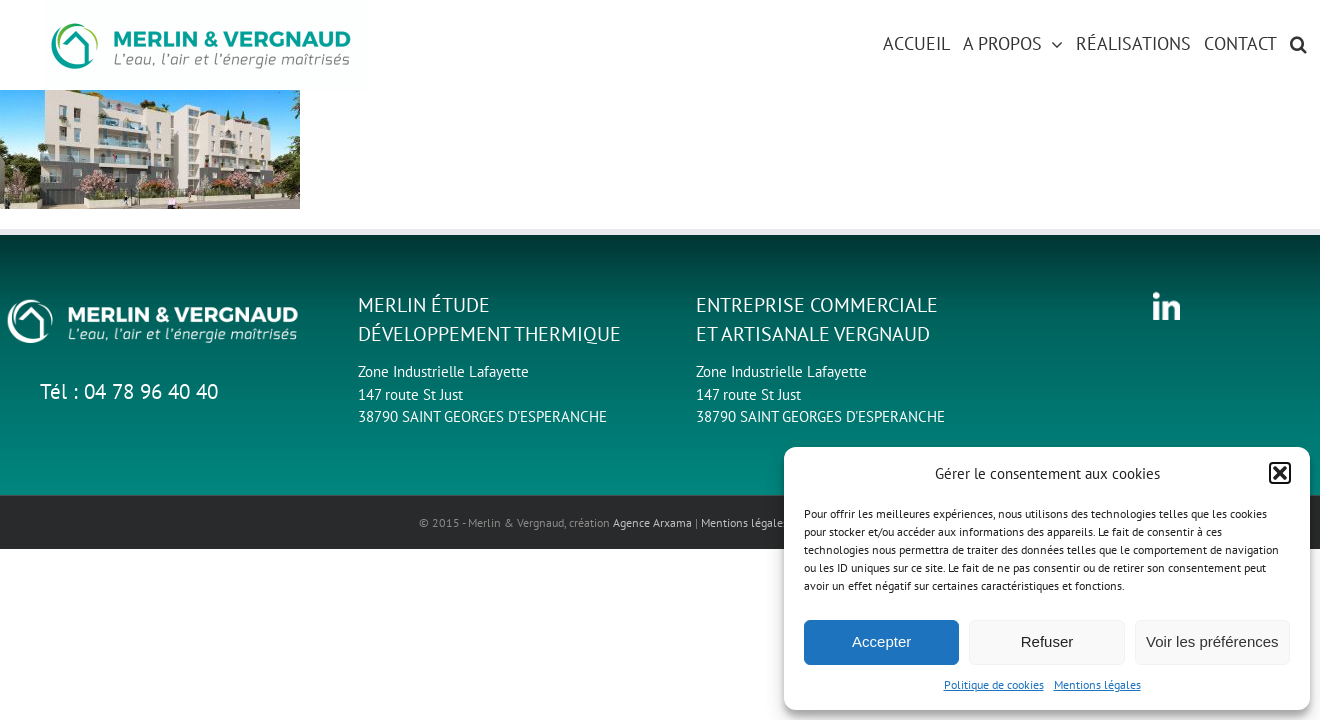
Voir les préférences (1212, 641)
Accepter (881, 641)
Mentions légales (1097, 684)
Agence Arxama (652, 522)
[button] (1280, 473)
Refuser (1047, 641)
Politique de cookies (994, 684)
